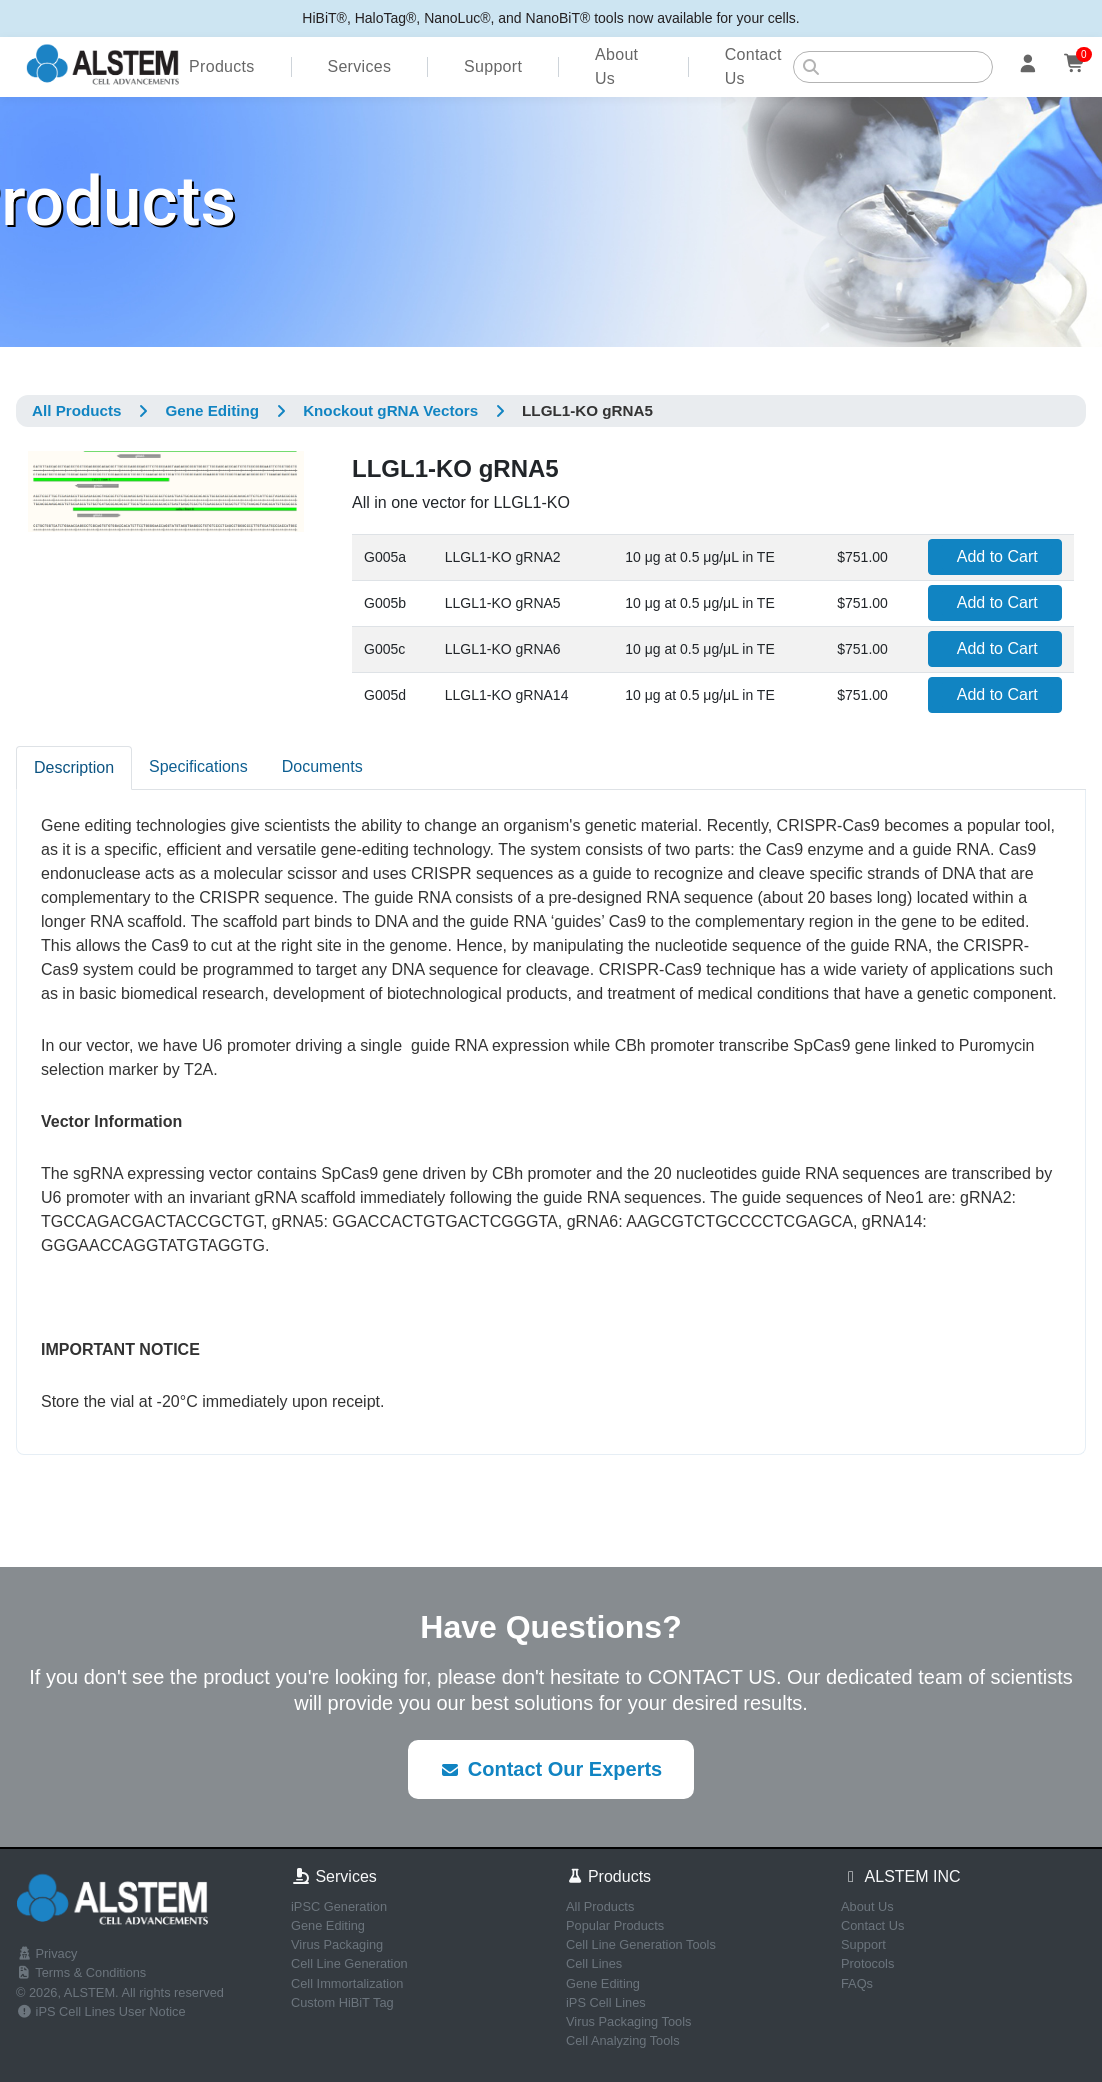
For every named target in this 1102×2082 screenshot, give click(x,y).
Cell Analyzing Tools (623, 2040)
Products (222, 66)
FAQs (857, 1983)
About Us (616, 66)
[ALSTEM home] (102, 67)
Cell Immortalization (347, 1983)
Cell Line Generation (349, 1963)
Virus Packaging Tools (628, 2021)
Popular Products (615, 1925)
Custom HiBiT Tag (342, 2002)
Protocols (867, 1963)
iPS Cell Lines (606, 2002)
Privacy (47, 1953)
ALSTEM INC (901, 1876)
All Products (76, 410)
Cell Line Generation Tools (641, 1944)
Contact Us (753, 66)
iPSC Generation (339, 1906)
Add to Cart (997, 556)
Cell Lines (594, 1963)
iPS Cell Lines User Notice (101, 2011)
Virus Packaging (337, 1944)
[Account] (1028, 67)
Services (359, 66)
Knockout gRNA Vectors (390, 410)
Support (493, 66)
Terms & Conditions (81, 1972)
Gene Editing (212, 410)
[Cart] (1075, 67)
